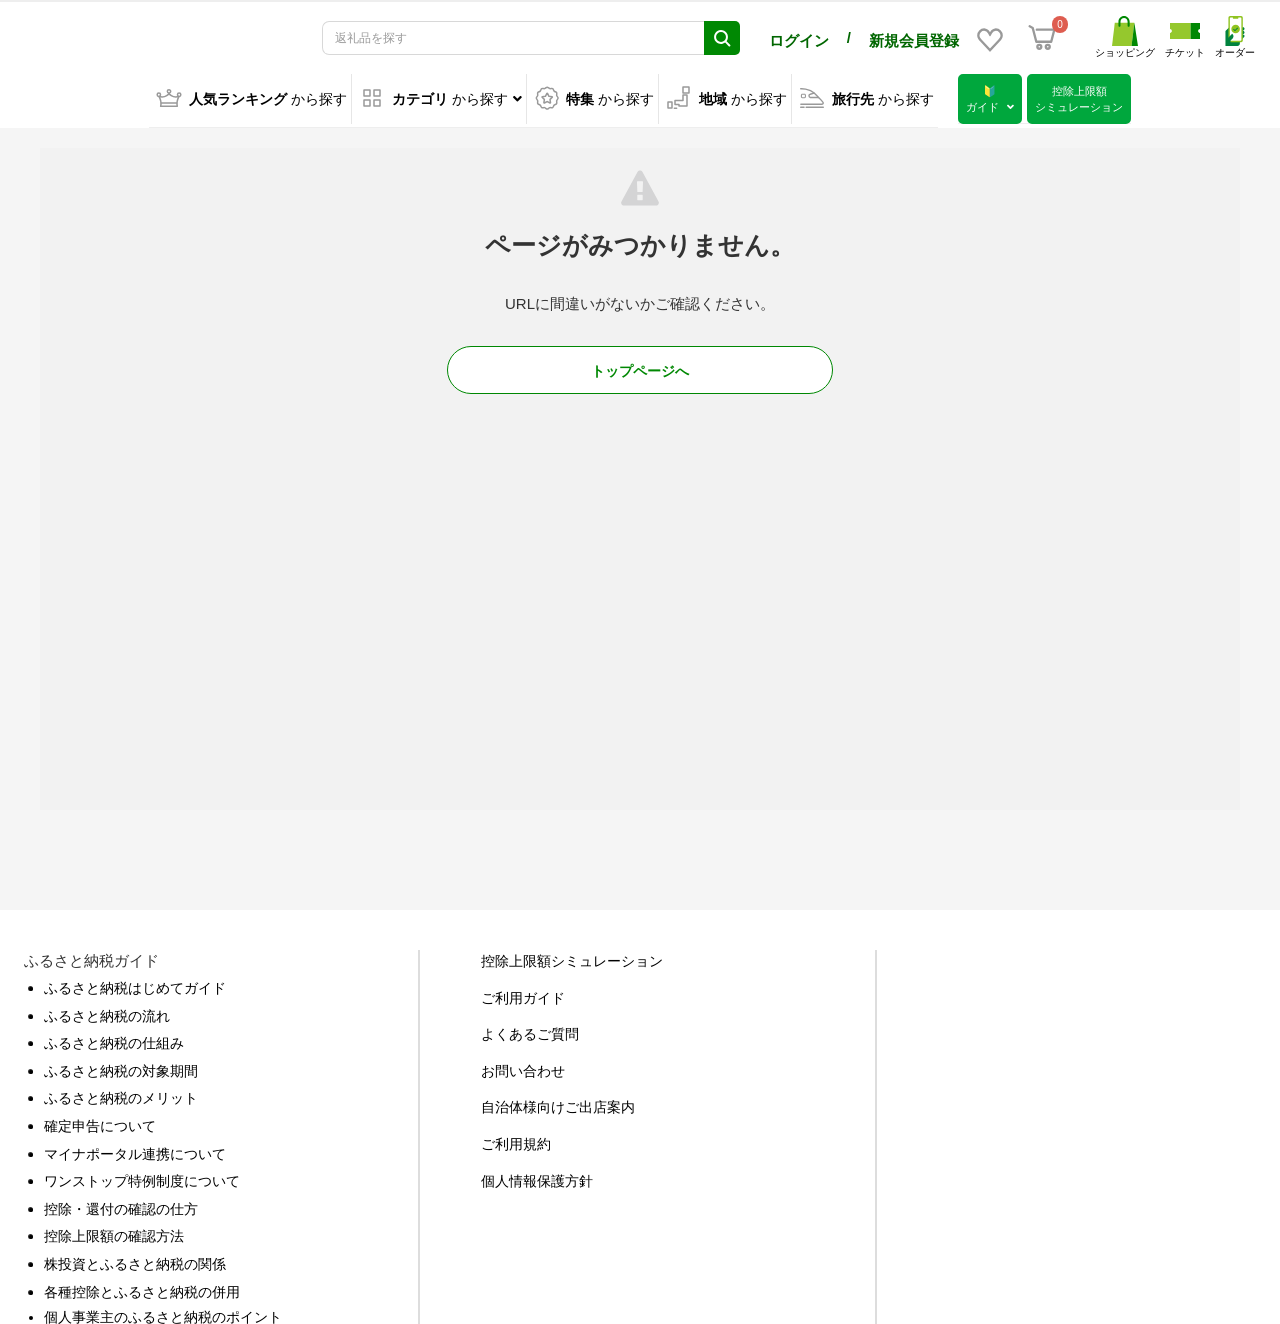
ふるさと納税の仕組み (114, 1039)
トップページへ (640, 367)
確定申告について (100, 1122)
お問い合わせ (523, 1067)
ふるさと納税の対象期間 (121, 1067)
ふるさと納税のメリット (121, 1094)
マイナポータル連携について (135, 1150)
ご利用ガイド (523, 994)
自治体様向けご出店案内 (558, 1103)
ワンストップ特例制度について (142, 1177)
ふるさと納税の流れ (107, 1012)
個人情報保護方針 (537, 1177)
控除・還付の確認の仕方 (121, 1205)
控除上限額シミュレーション (572, 957)
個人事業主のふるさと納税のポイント (163, 1313)
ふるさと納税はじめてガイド (135, 984)
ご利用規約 (516, 1140)
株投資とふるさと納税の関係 (135, 1260)
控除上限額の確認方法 (114, 1232)
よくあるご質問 (530, 1030)
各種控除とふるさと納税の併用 (142, 1288)
